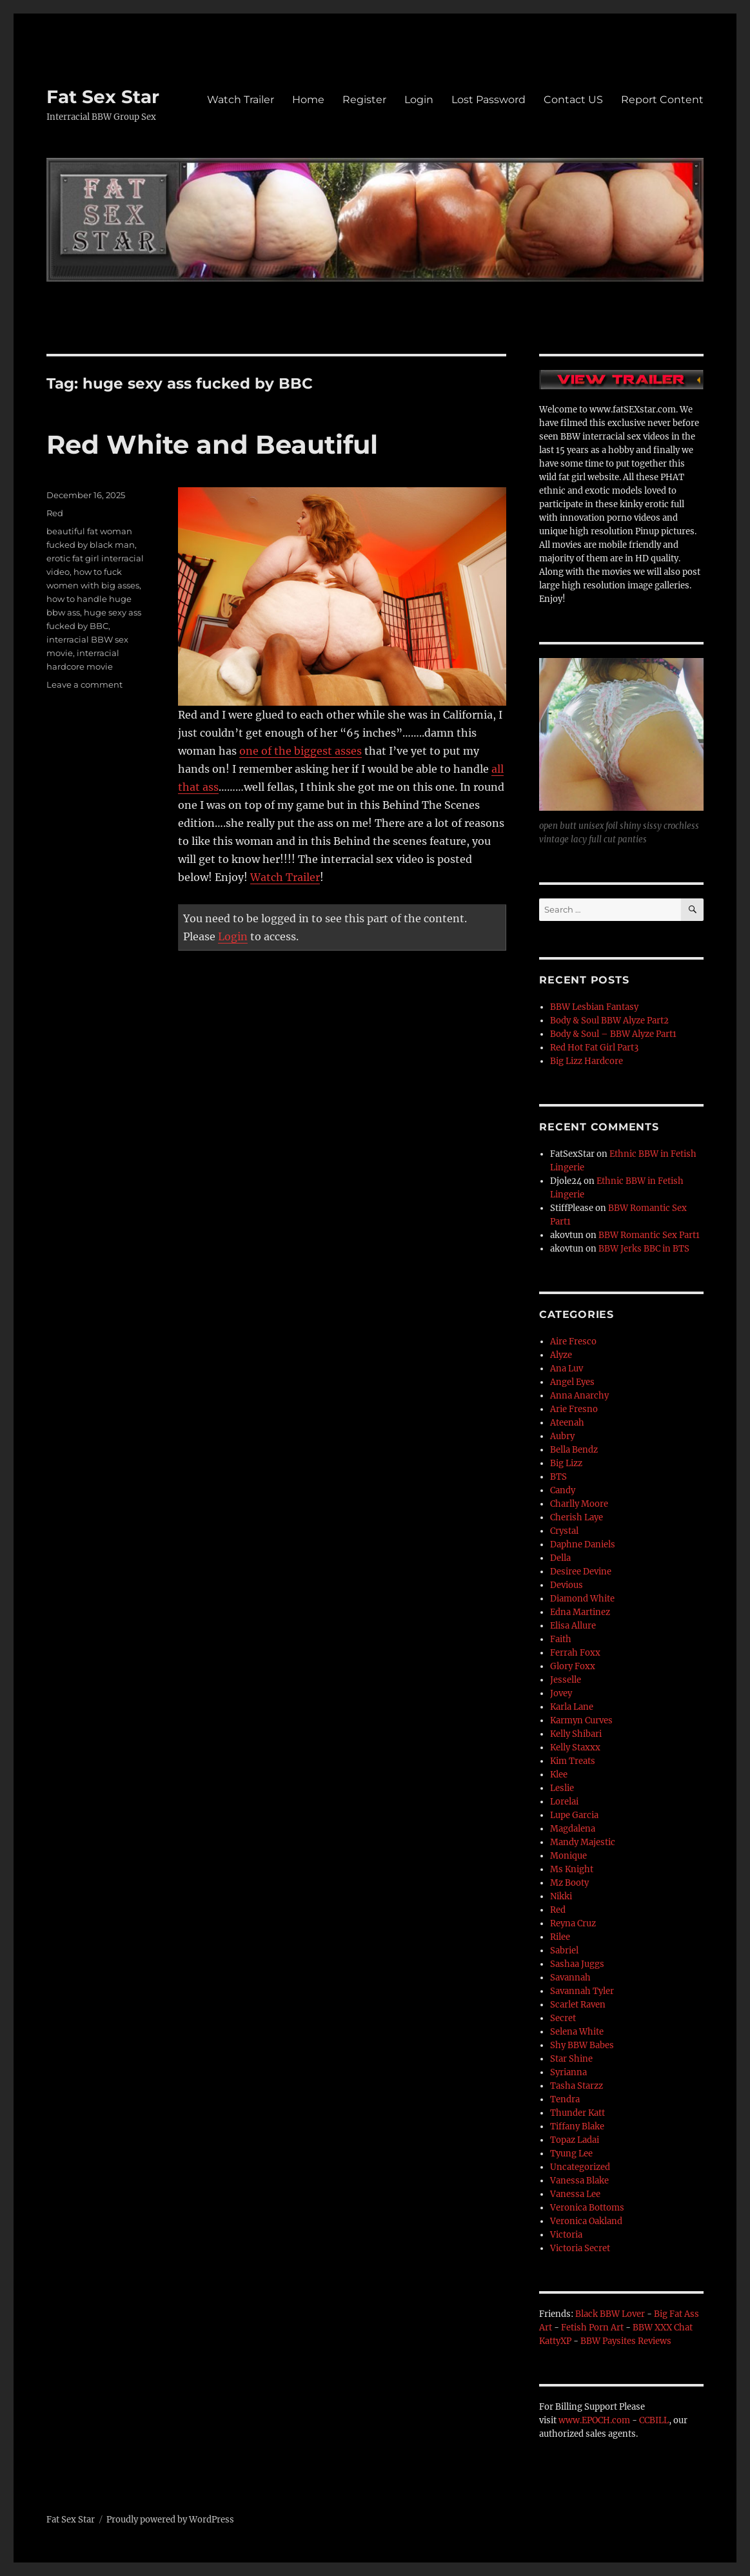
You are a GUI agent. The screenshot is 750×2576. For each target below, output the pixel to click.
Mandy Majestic (582, 1842)
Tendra (565, 2099)
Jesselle (565, 1679)
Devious (566, 1585)
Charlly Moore (579, 1503)
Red (54, 513)
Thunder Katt (577, 2112)
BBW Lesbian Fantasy (594, 1007)
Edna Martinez (580, 1612)
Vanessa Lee (575, 2194)
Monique (568, 1855)
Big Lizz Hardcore (586, 1061)
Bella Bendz (574, 1449)
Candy (562, 1490)
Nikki (561, 1896)
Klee (558, 1774)
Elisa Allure (573, 1625)
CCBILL (654, 2420)
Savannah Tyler (582, 1991)
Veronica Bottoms (587, 2207)
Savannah (570, 1977)
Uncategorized (580, 2167)
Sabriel (564, 1950)
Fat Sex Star (102, 97)
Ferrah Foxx (575, 1652)
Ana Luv (566, 1368)
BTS (558, 1476)
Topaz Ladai (574, 2140)
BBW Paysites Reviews (625, 2341)
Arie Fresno (574, 1409)
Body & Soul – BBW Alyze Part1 (613, 1034)
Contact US (573, 99)
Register (364, 99)
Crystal (564, 1530)
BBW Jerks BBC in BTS (643, 1248)
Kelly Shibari (576, 1734)
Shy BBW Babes (582, 2045)
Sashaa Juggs (577, 1964)
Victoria (566, 2234)
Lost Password (488, 99)
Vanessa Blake (579, 2180)
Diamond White (582, 1598)
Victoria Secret (580, 2248)
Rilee (560, 1937)
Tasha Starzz (576, 2085)
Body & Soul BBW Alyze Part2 (609, 1020)
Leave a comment (84, 684)
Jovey (561, 1693)
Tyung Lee (571, 2153)
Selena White (577, 2031)
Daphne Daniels (582, 1544)
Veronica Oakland (586, 2221)
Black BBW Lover (610, 2314)
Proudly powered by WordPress (170, 2519)
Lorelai (564, 1801)
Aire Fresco (573, 1341)
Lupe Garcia (574, 1815)
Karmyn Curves (581, 1720)
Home (308, 99)
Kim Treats (572, 1761)
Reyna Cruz (573, 1923)
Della (560, 1558)
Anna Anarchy (579, 1395)
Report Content (662, 99)
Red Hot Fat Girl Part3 (594, 1047)
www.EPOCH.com (594, 2420)
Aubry (562, 1436)
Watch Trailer (240, 99)
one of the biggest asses (300, 750)
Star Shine (571, 2058)
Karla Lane (571, 1706)
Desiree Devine (580, 1571)
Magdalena (572, 1828)
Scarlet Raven (578, 2004)
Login (418, 99)
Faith (560, 1639)
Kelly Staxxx (575, 1747)
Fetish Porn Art (592, 2327)
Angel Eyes (572, 1382)
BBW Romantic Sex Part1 (649, 1235)
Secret (563, 2018)
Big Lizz (566, 1463)
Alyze (561, 1355)
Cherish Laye (576, 1517)
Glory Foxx (572, 1666)
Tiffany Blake (577, 2126)
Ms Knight (571, 1869)
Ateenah (567, 1422)
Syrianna (568, 2072)
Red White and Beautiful (212, 444)
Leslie (562, 1788)
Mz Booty (569, 1882)
